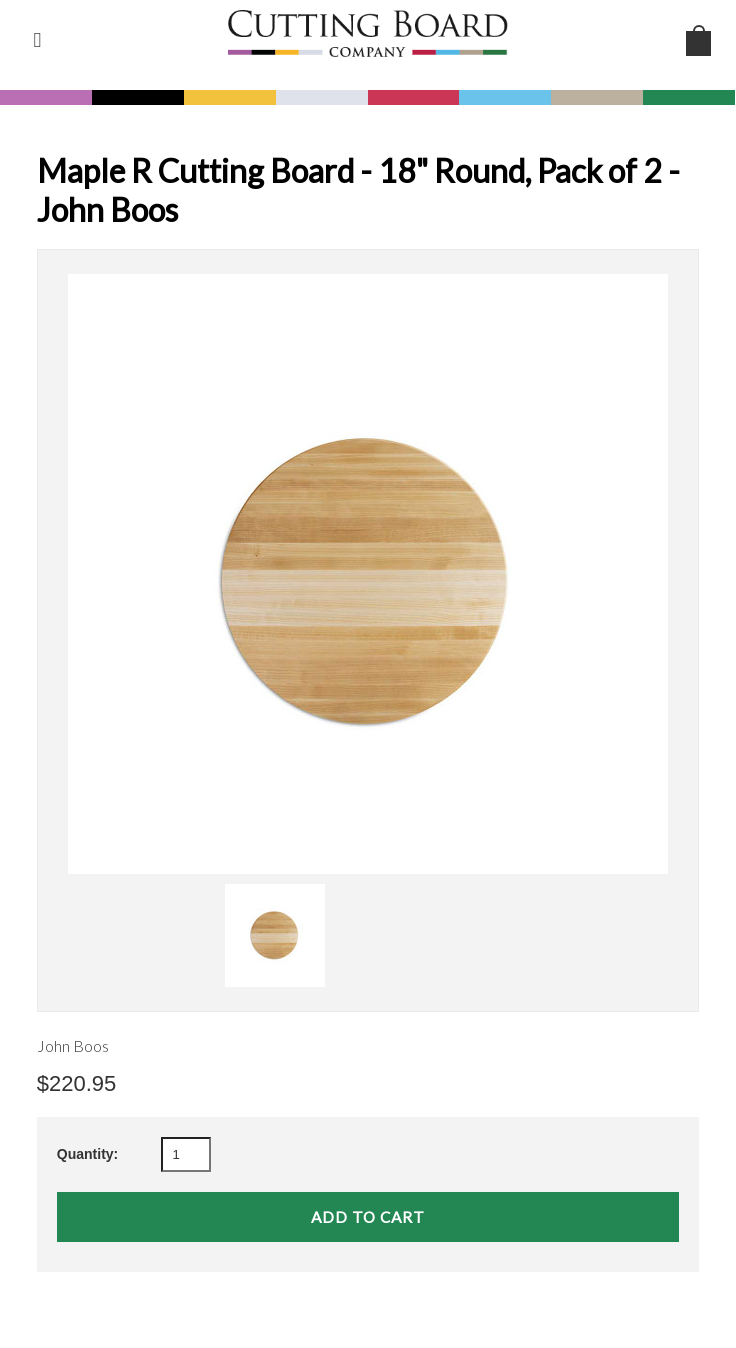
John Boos (73, 1045)
